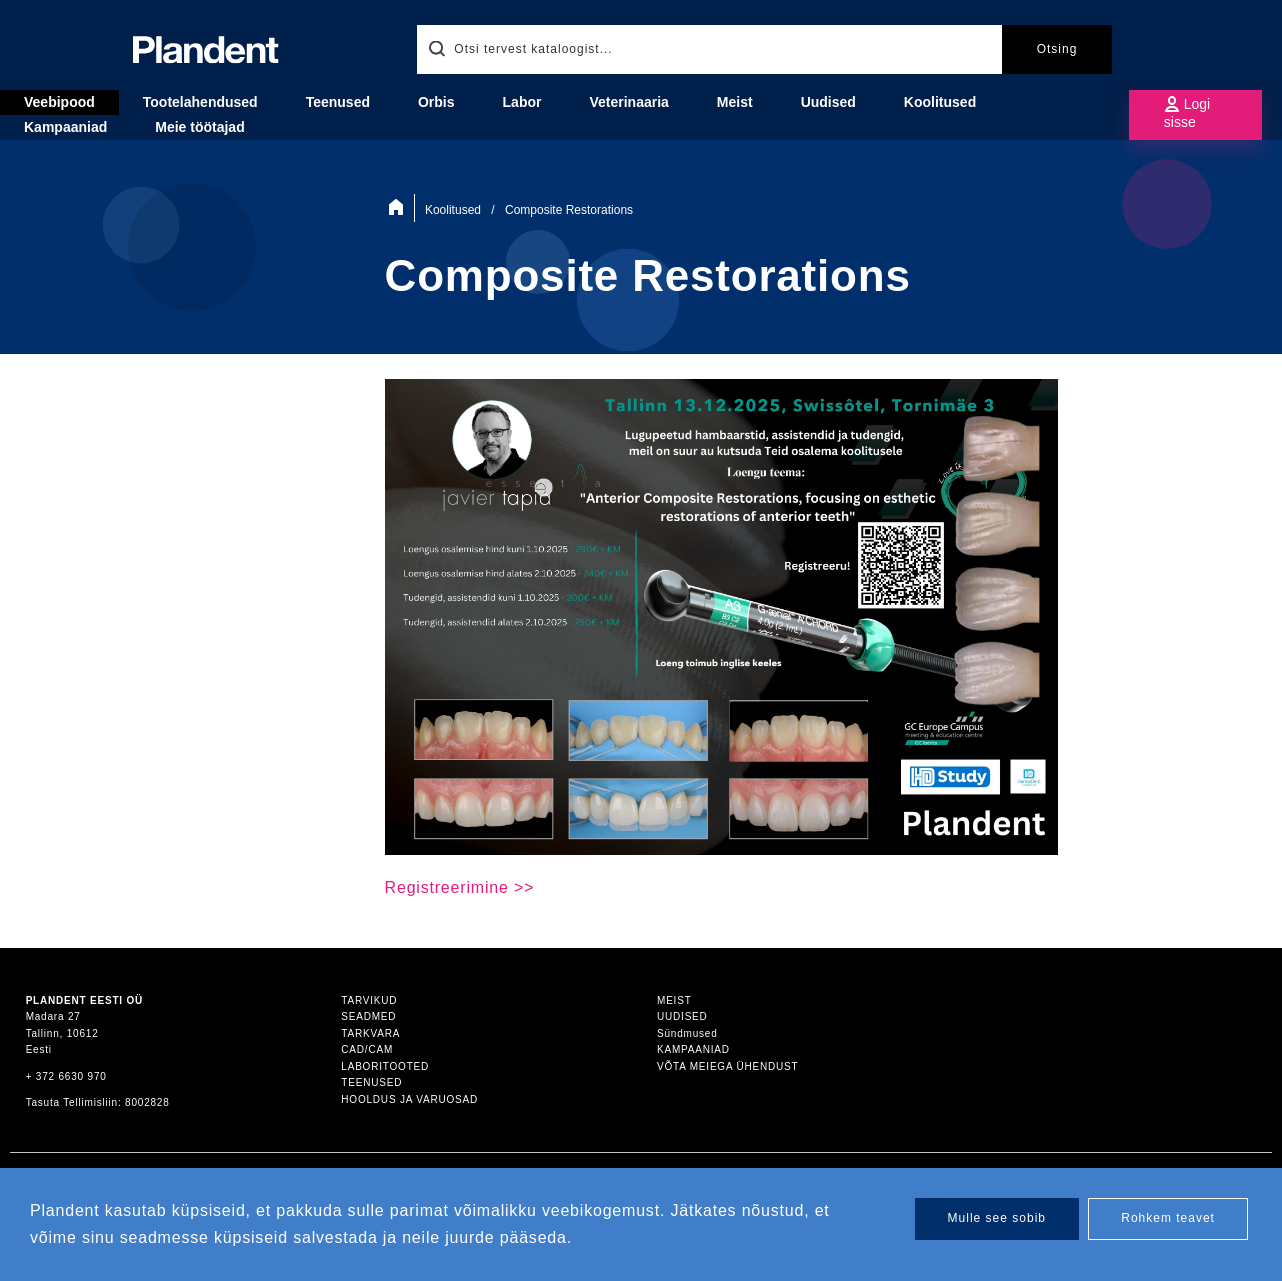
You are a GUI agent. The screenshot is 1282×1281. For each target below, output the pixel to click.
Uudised (828, 102)
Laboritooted (385, 1066)
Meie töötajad (199, 127)
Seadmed (368, 1016)
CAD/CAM (367, 1049)
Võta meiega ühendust (727, 1066)
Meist (674, 1000)
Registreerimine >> (460, 887)
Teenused (371, 1082)
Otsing (1057, 49)
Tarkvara (370, 1033)
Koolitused (940, 102)
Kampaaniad (693, 1049)
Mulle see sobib (997, 1218)
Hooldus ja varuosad (409, 1099)
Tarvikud (369, 1000)
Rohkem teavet (1168, 1218)
